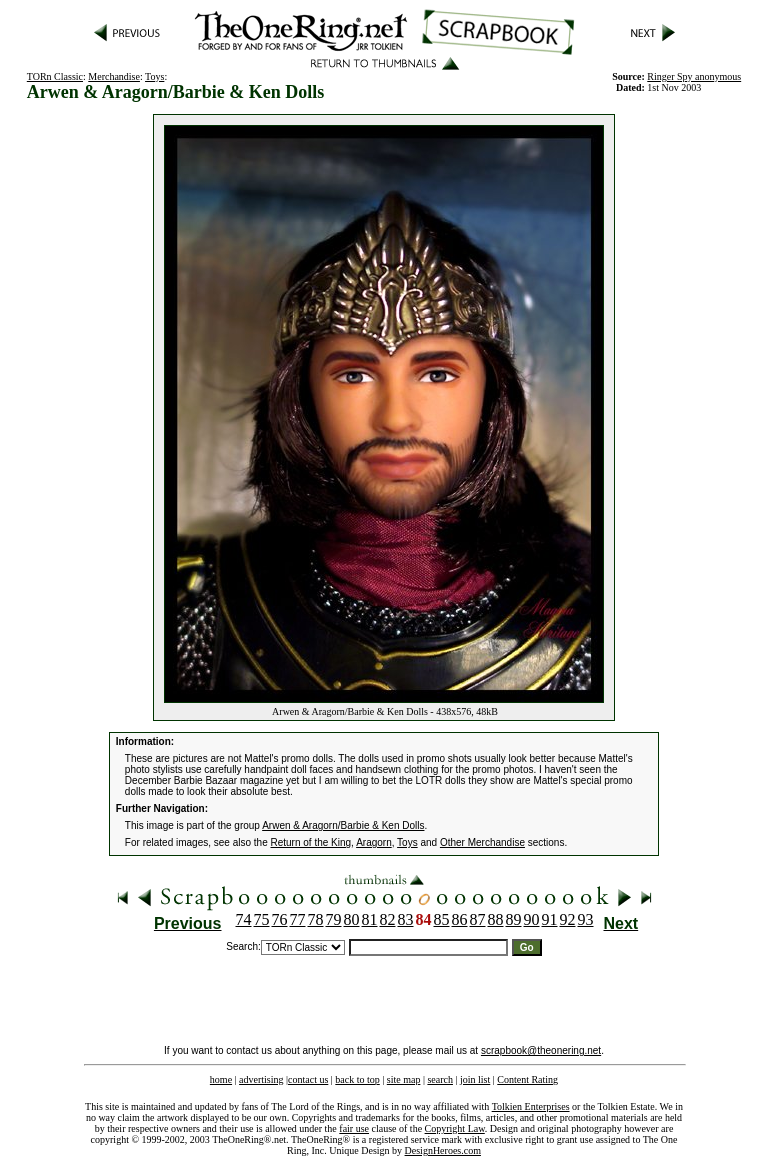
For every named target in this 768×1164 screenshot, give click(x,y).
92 (568, 919)
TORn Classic (55, 76)
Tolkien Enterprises (531, 1106)
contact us (308, 1079)
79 (334, 919)
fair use (354, 1128)
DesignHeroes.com (443, 1150)
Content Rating (527, 1079)
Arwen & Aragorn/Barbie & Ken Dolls (343, 825)
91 (550, 919)
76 (280, 919)
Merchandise (114, 76)
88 (496, 919)
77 (298, 919)
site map (404, 1079)
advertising (261, 1079)
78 (316, 919)
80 (352, 919)
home (221, 1079)
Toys (154, 76)
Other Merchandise (482, 842)
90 (532, 919)
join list (475, 1079)
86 (460, 919)
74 (244, 919)
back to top (357, 1079)
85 (442, 919)
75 (262, 919)
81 (370, 919)
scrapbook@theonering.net (541, 1050)
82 (388, 919)
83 (406, 919)
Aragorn (374, 842)
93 (586, 919)
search (440, 1079)
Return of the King (311, 842)
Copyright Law (455, 1128)
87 (478, 919)
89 (514, 919)
